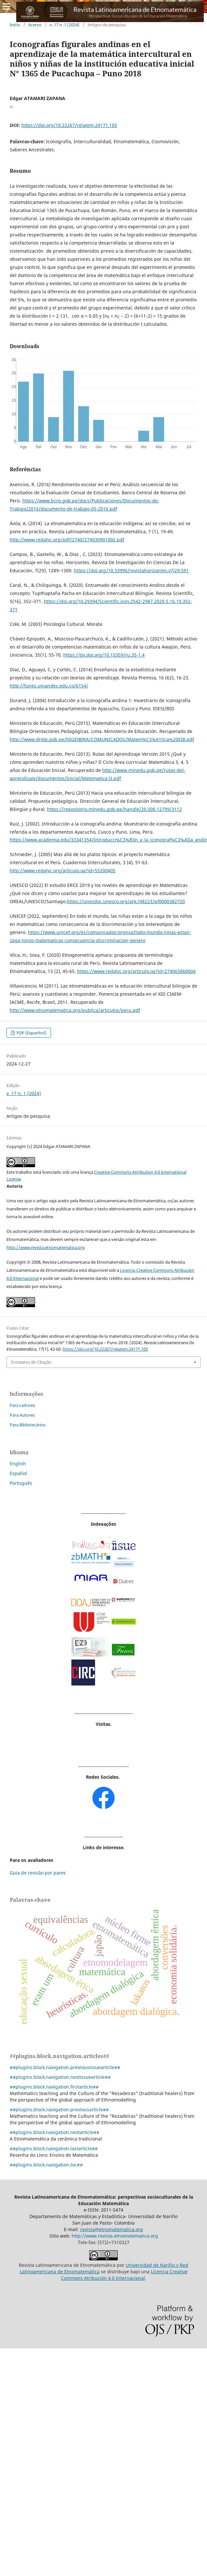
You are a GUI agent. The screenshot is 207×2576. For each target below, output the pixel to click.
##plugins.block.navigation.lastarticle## (54, 2148)
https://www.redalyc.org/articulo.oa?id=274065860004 (136, 971)
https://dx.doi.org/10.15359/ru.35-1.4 (104, 655)
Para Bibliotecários (27, 1425)
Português (21, 1483)
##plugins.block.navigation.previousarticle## (59, 2109)
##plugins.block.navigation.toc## (46, 2165)
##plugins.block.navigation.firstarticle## (54, 2087)
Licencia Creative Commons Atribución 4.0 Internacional (124, 2274)
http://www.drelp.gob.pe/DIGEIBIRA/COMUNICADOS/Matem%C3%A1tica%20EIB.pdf (102, 739)
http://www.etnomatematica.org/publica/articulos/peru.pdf (75, 1010)
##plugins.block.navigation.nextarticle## (54, 2132)
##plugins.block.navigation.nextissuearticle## (60, 2077)
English (18, 1463)
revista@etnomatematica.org (111, 2229)
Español (18, 1473)
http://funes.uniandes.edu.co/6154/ (49, 686)
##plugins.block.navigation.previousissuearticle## (65, 2067)
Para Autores (22, 1415)
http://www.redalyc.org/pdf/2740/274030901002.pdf (67, 540)
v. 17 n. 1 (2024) (64, 25)
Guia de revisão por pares (38, 1873)
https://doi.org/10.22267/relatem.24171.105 (69, 125)
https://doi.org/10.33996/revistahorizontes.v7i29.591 (131, 570)
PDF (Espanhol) (31, 1033)
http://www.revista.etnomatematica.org (45, 1247)
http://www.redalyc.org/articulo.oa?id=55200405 (63, 870)
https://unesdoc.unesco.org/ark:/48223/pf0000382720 (126, 901)
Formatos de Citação (31, 1362)
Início (15, 25)
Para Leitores (22, 1405)
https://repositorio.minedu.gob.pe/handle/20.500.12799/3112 (114, 809)
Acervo (35, 25)
